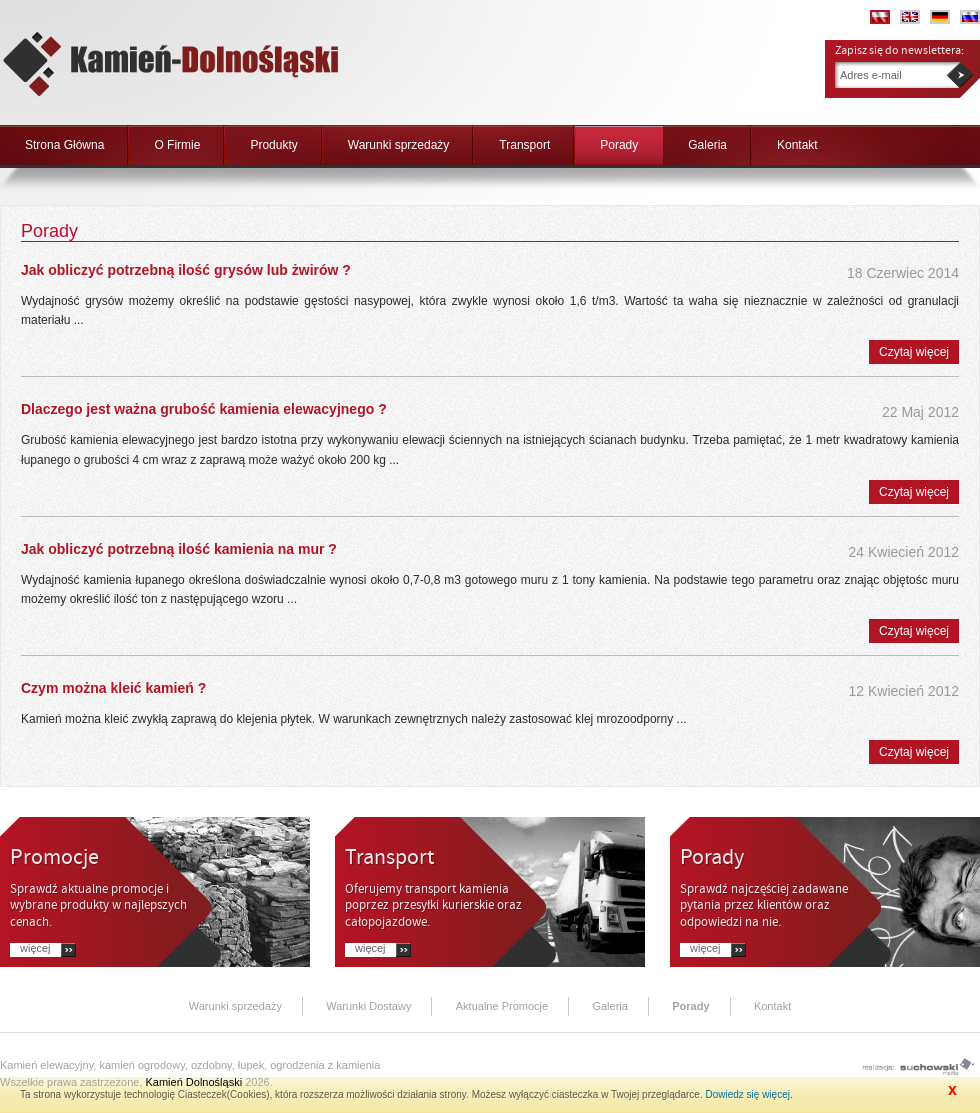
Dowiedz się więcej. (748, 1094)
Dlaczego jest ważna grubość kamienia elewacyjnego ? (204, 409)
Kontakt (797, 145)
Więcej (35, 948)
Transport (524, 145)
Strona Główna (64, 145)
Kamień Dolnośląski (194, 1082)
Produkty (273, 145)
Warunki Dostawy (368, 1006)
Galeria (707, 145)
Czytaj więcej (914, 352)
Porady (619, 145)
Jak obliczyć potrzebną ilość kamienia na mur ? (179, 549)
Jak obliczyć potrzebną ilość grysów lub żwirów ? (186, 270)
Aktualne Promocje (502, 1006)
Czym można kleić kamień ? (113, 688)
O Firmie (177, 145)
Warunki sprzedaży (399, 145)
